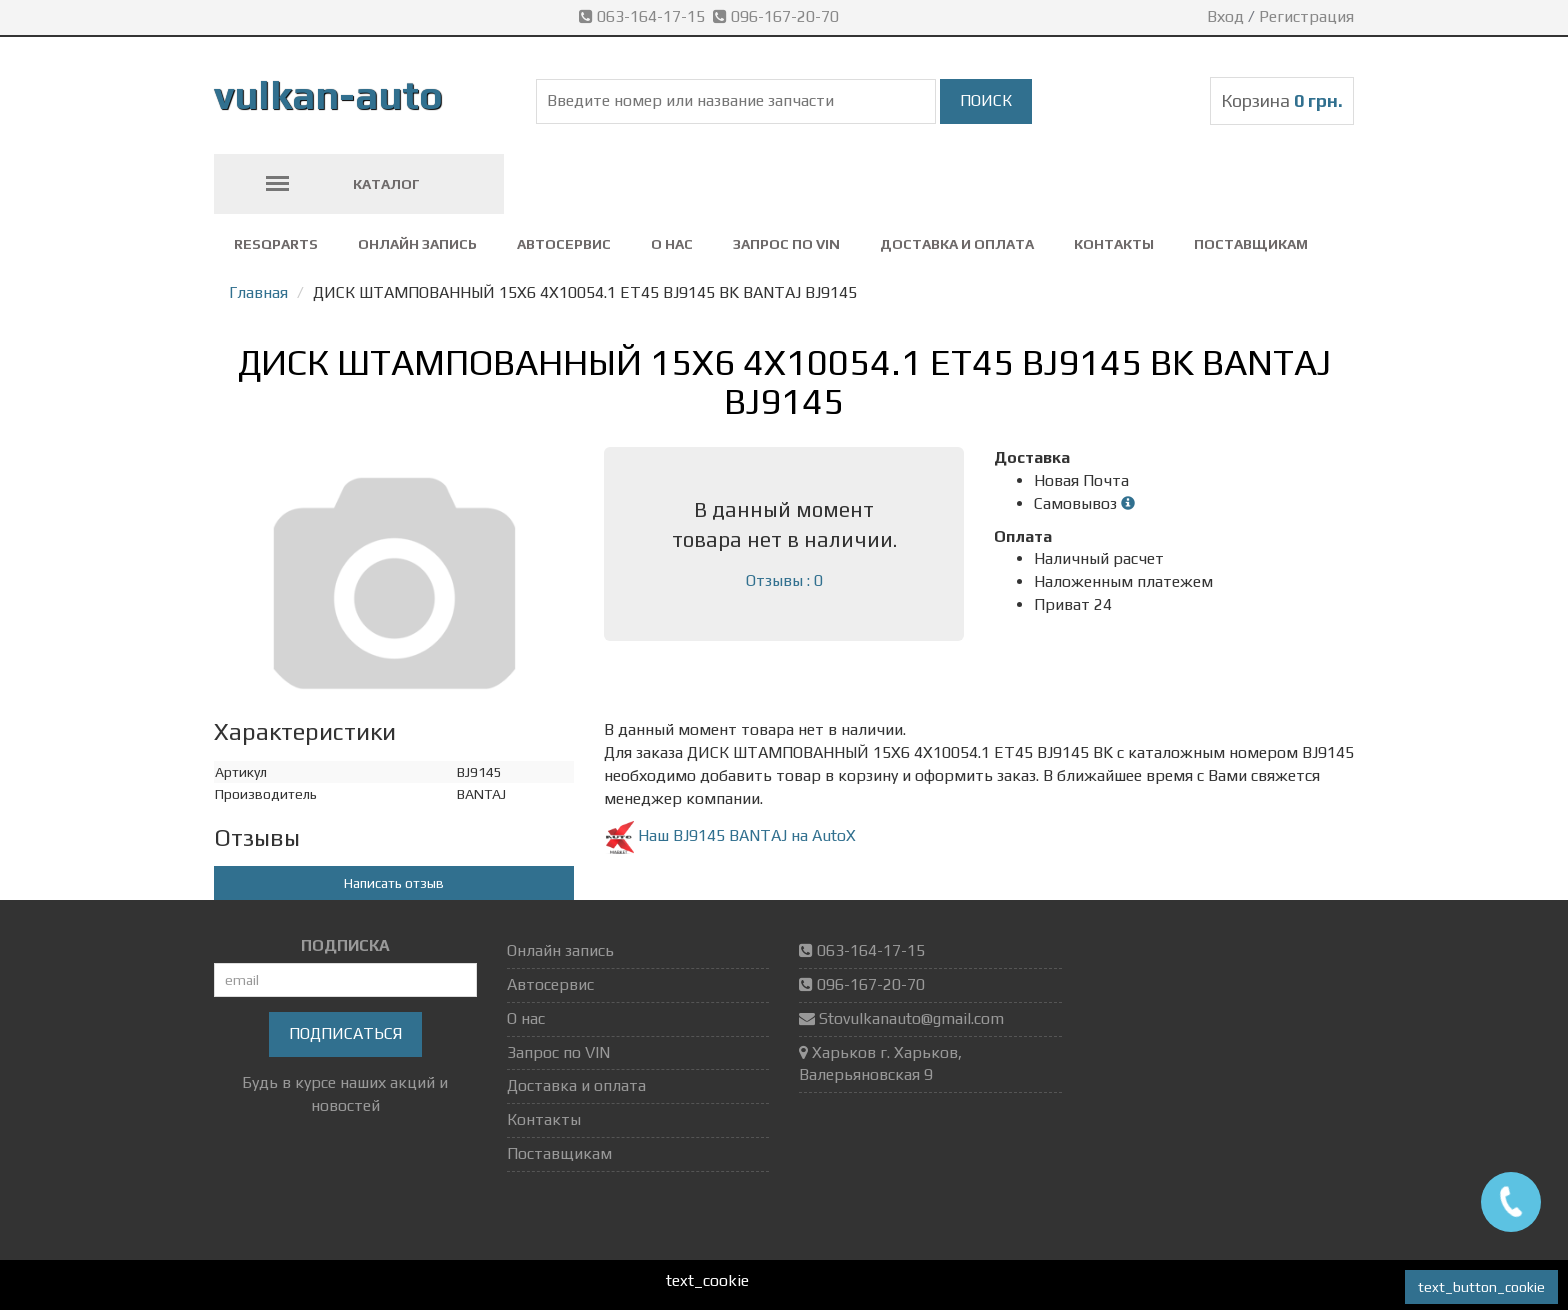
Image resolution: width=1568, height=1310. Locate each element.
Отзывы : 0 (784, 580)
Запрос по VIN (786, 244)
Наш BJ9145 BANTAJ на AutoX (730, 835)
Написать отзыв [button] (394, 883)
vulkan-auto (328, 95)
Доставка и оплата (957, 244)
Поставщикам (1251, 244)
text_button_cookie (1481, 1287)
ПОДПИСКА (345, 945)
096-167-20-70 (778, 16)
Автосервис (564, 244)
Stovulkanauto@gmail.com (911, 1018)
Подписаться (345, 1033)
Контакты (1114, 244)
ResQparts (276, 244)
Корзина (1282, 100)
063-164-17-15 (646, 16)
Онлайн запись (417, 244)
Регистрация (1306, 16)
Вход (1225, 16)
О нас (672, 244)
